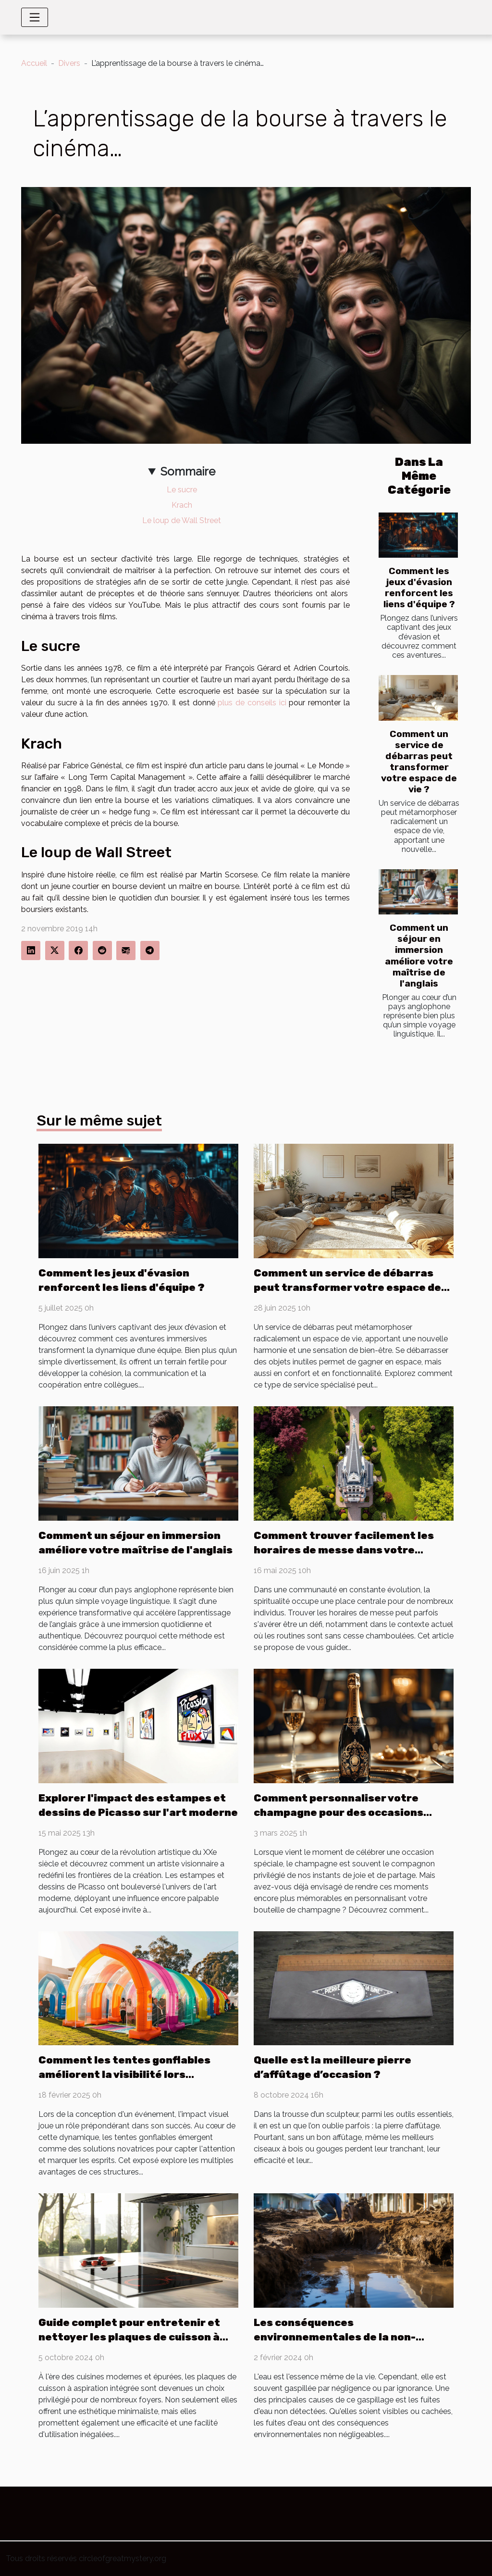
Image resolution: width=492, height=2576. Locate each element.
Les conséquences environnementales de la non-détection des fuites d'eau (335, 2336)
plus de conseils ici (252, 702)
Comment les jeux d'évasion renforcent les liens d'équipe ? (419, 587)
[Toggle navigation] (34, 17)
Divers (69, 63)
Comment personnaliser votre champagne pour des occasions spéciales (338, 1812)
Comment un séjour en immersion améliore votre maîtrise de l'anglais (419, 955)
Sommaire (187, 471)
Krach (182, 505)
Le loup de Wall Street (181, 520)
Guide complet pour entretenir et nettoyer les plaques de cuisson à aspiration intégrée (129, 2336)
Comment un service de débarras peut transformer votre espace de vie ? (419, 761)
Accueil (34, 63)
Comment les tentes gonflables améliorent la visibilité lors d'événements (124, 2074)
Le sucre (182, 489)
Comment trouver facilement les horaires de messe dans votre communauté (344, 1549)
